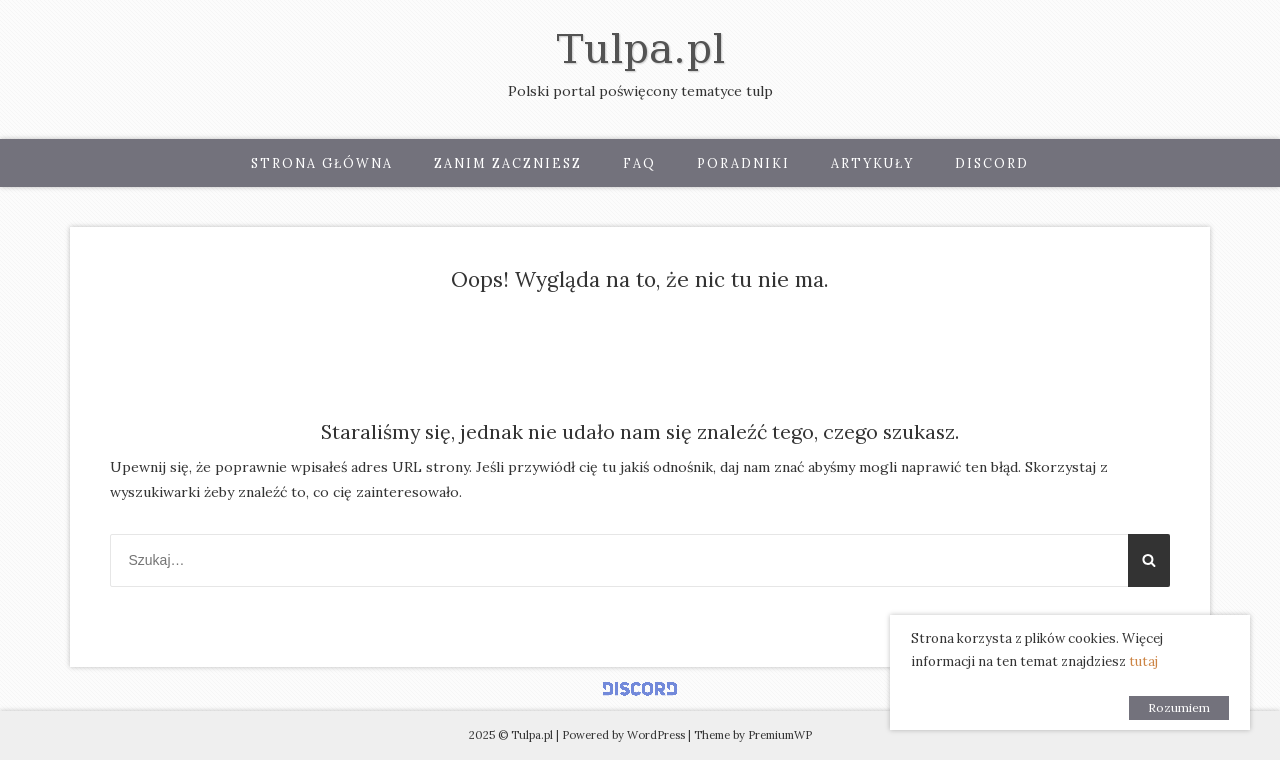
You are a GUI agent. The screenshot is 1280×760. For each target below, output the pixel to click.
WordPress (656, 735)
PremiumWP (780, 735)
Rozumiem (1179, 707)
